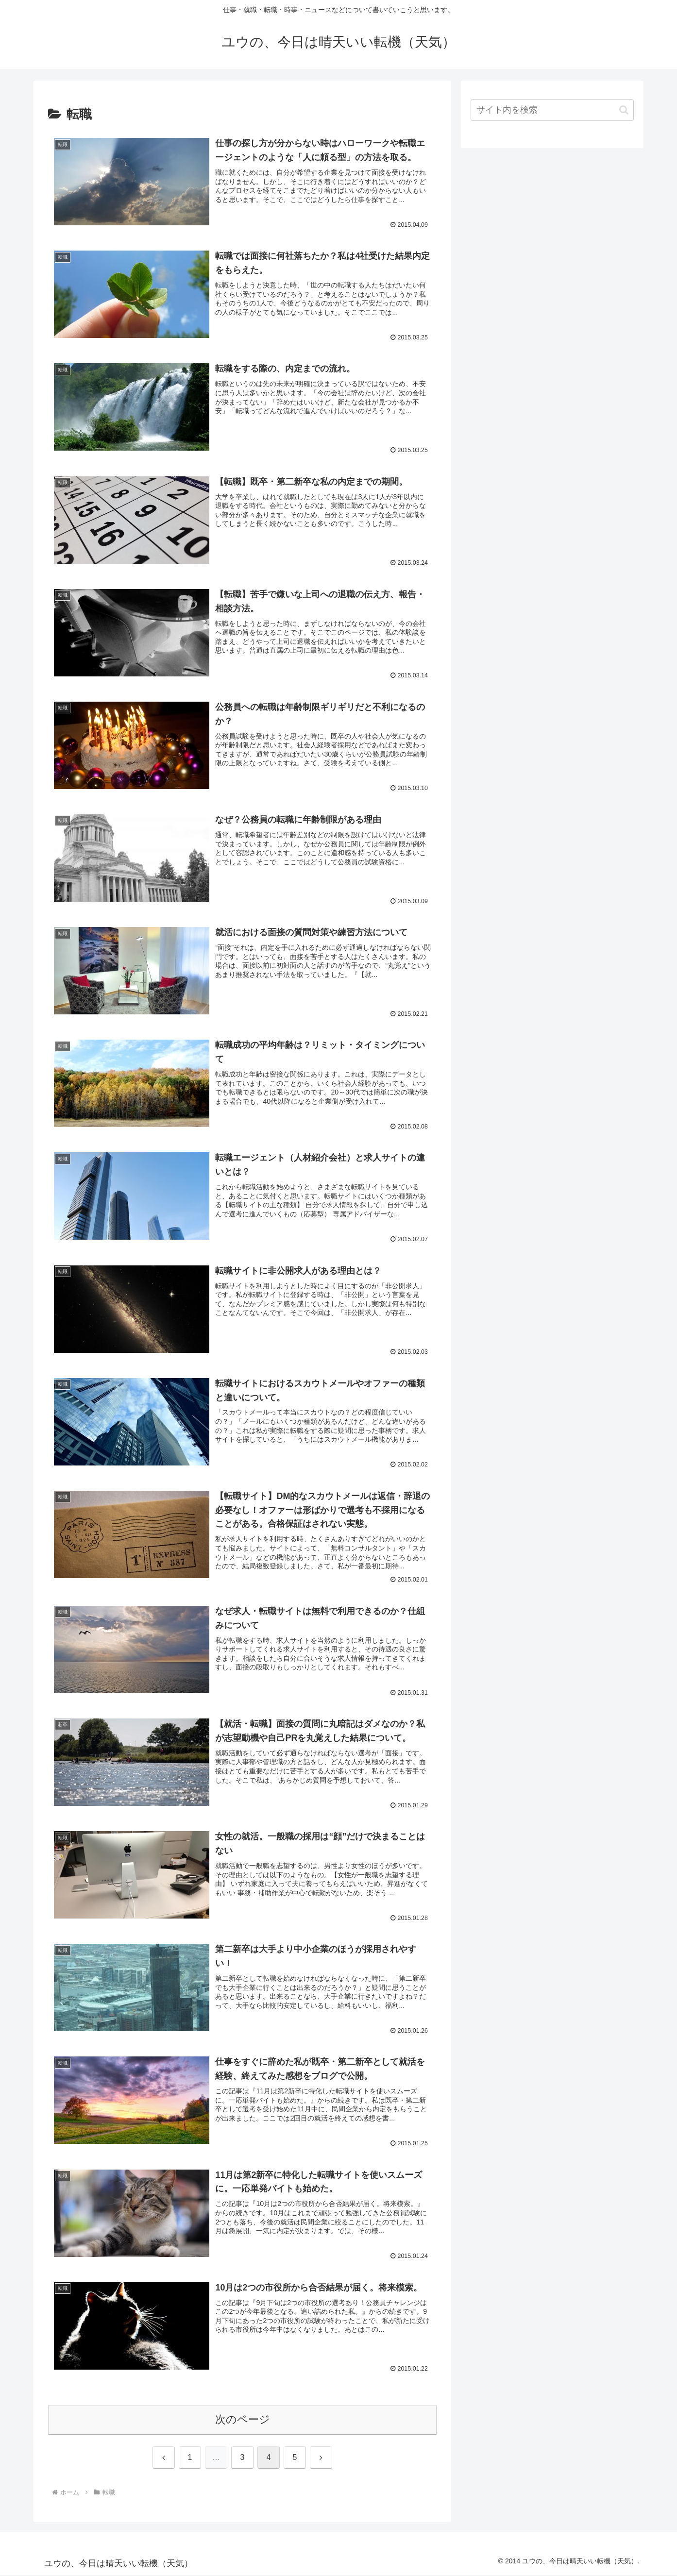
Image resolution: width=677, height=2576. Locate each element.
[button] (623, 110)
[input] (552, 110)
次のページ (242, 2420)
